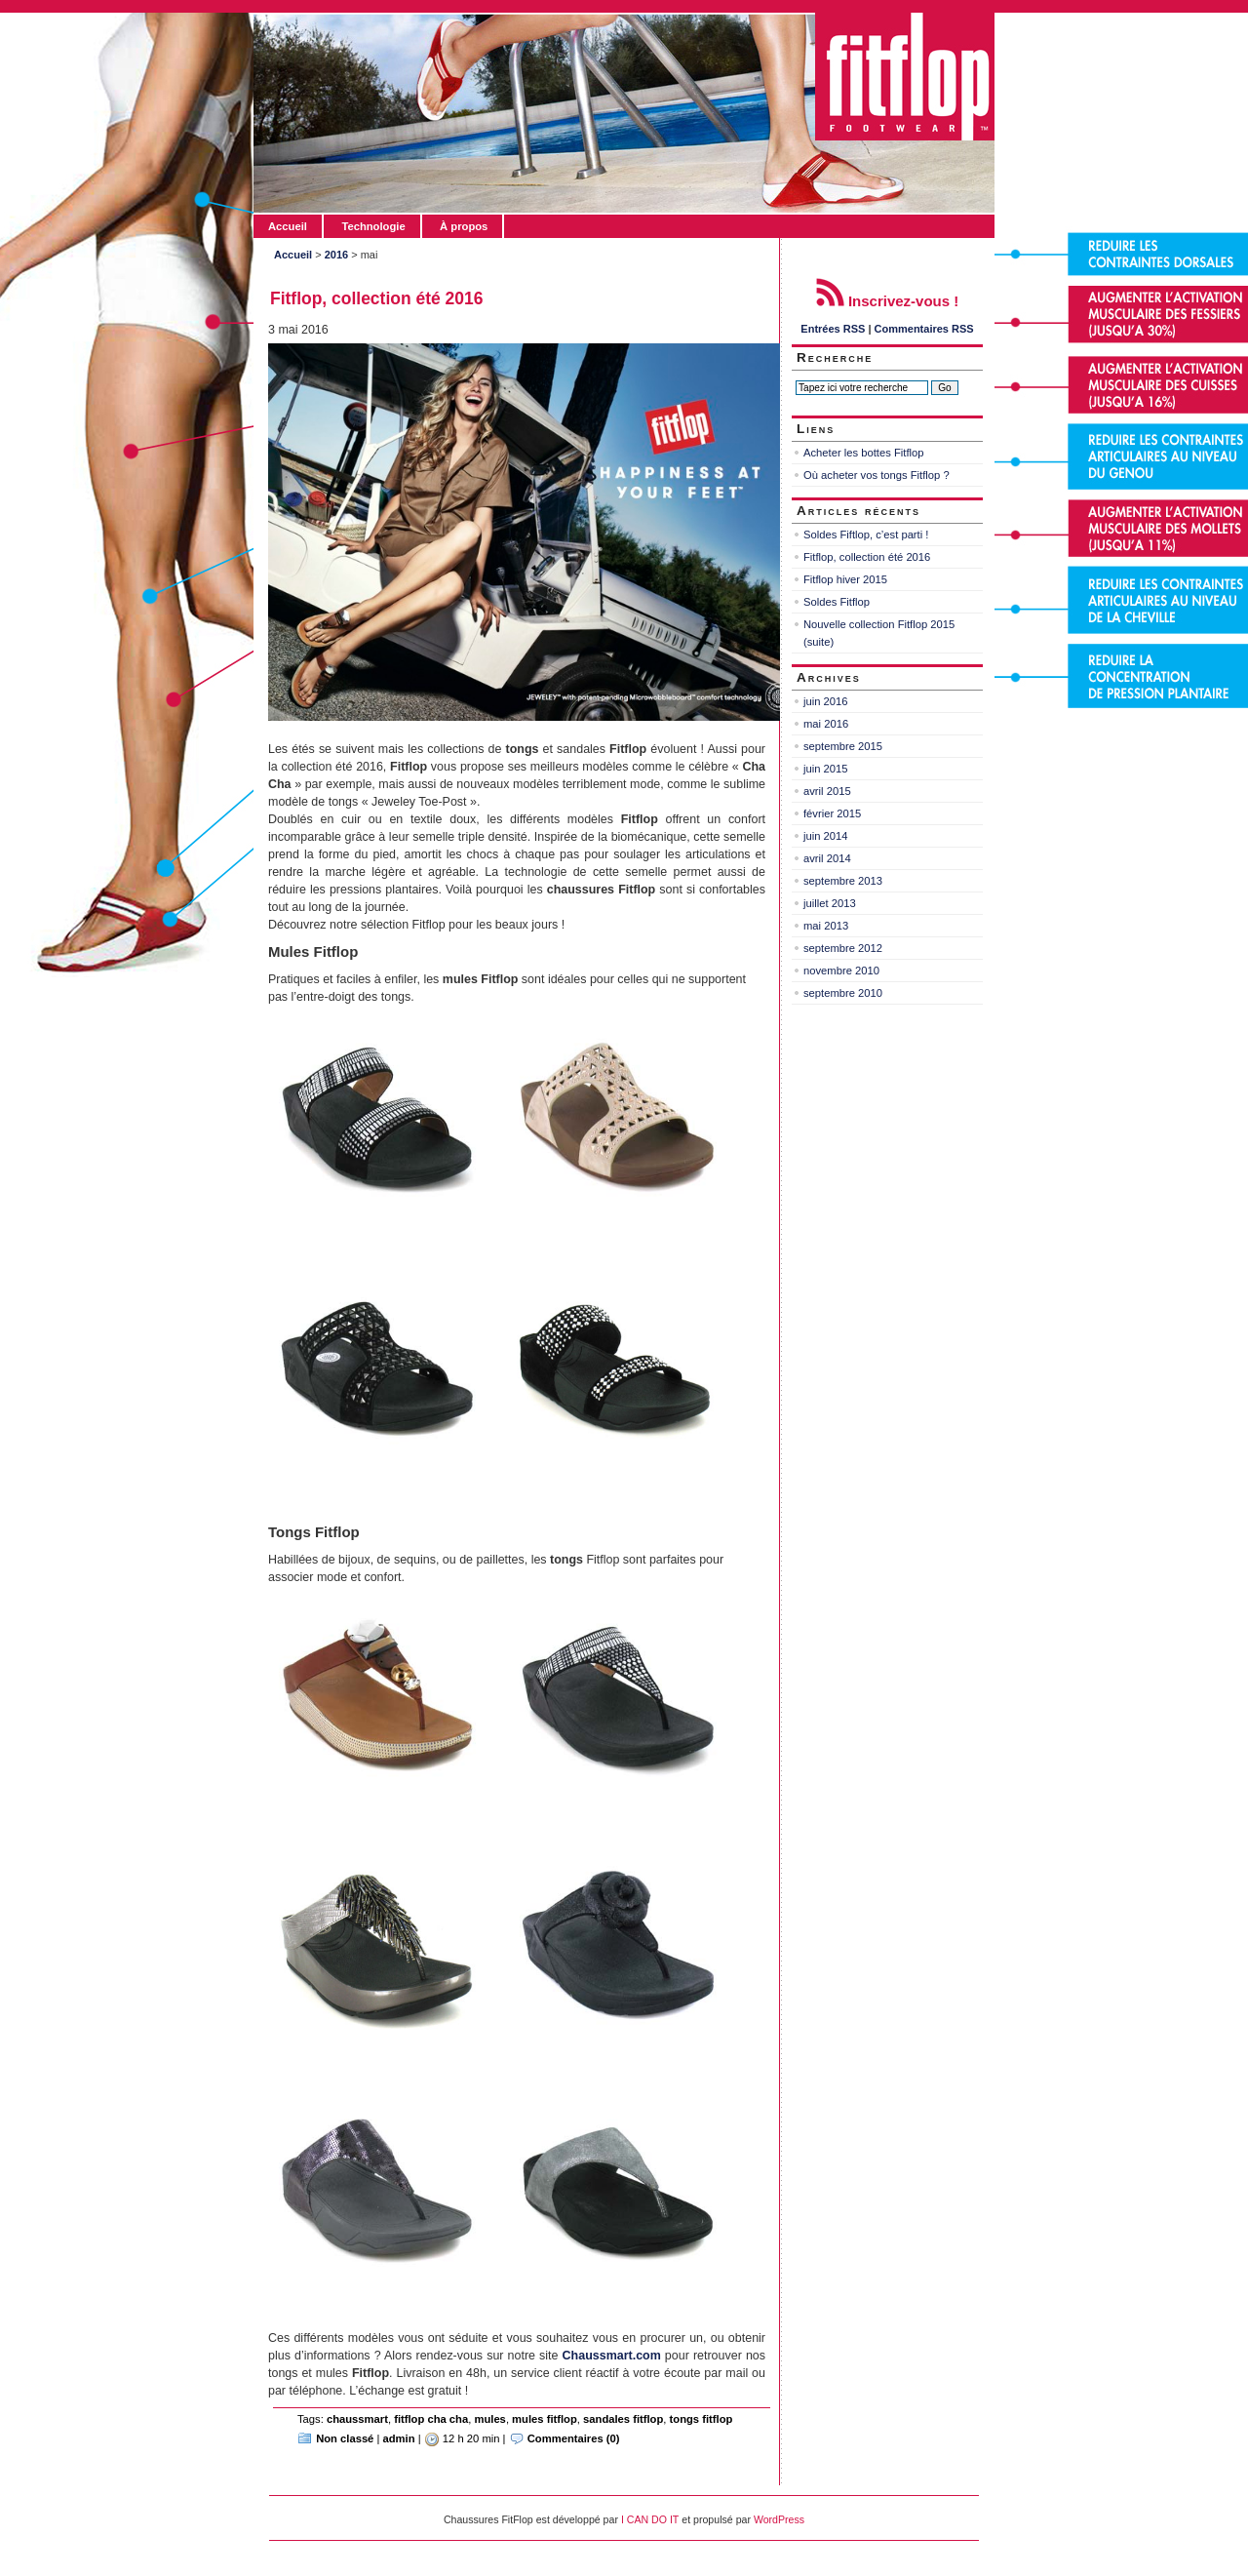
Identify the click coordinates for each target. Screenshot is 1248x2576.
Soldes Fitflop (836, 602)
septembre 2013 (842, 881)
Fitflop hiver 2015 (845, 579)
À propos (464, 226)
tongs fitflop (701, 2419)
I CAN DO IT (650, 2519)
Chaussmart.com (612, 2355)
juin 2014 (825, 836)
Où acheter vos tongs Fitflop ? (876, 475)
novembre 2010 (841, 970)
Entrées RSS (832, 329)
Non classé (344, 2438)
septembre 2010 (842, 993)
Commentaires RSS (924, 329)
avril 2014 (827, 858)
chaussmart (357, 2419)
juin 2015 (825, 768)
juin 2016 (825, 701)
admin (399, 2438)
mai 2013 (825, 925)
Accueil (287, 226)
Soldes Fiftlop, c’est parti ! (865, 534)
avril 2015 (827, 791)
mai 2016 (825, 724)
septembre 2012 (842, 948)
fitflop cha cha (431, 2419)
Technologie (373, 226)
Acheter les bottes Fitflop (863, 452)
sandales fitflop (623, 2419)
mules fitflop (544, 2419)
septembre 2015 (842, 746)
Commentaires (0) (573, 2438)
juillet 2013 (829, 903)
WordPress (779, 2519)
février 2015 (832, 813)
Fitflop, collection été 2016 (376, 298)
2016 (336, 254)
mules (489, 2419)
